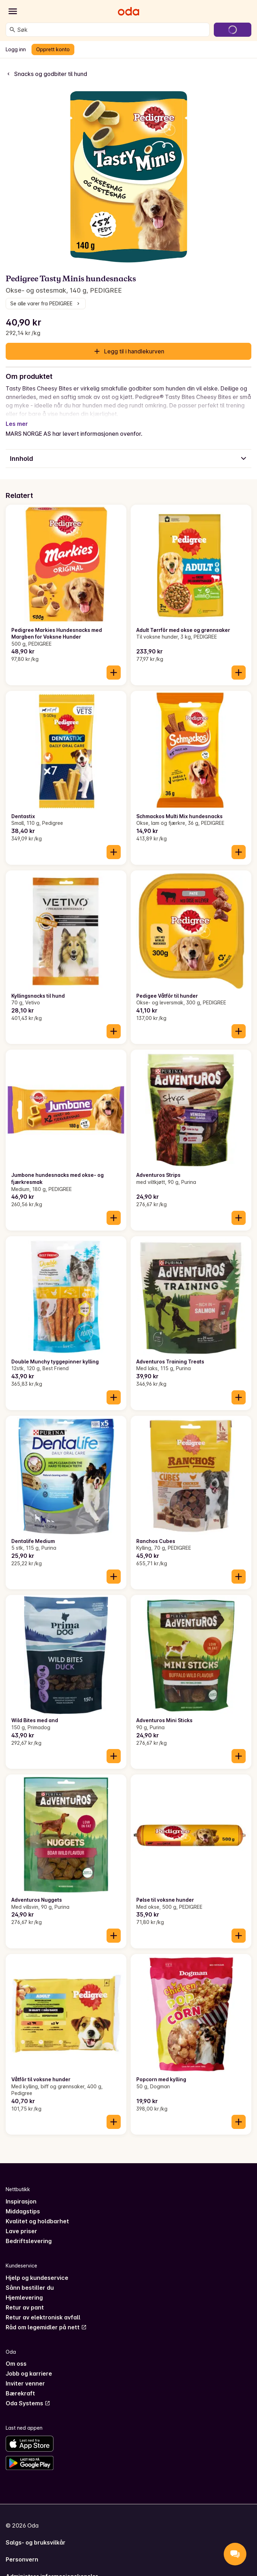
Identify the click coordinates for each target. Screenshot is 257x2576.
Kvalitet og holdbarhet (37, 2212)
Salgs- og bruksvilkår (35, 2533)
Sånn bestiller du (30, 2279)
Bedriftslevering (29, 2232)
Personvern (22, 2550)
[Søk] (12, 29)
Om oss (16, 2355)
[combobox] (111, 29)
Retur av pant (25, 2298)
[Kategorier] (13, 11)
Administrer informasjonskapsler (52, 2567)
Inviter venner (25, 2374)
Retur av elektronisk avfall (43, 2308)
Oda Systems (28, 2394)
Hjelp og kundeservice (37, 2269)
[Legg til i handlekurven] (114, 664)
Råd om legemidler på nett (46, 2318)
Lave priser (21, 2222)
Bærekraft (20, 2384)
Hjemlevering (24, 2289)
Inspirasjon (21, 2192)
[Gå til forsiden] (128, 11)
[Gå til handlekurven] (232, 30)
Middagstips (23, 2202)
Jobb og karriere (29, 2365)
